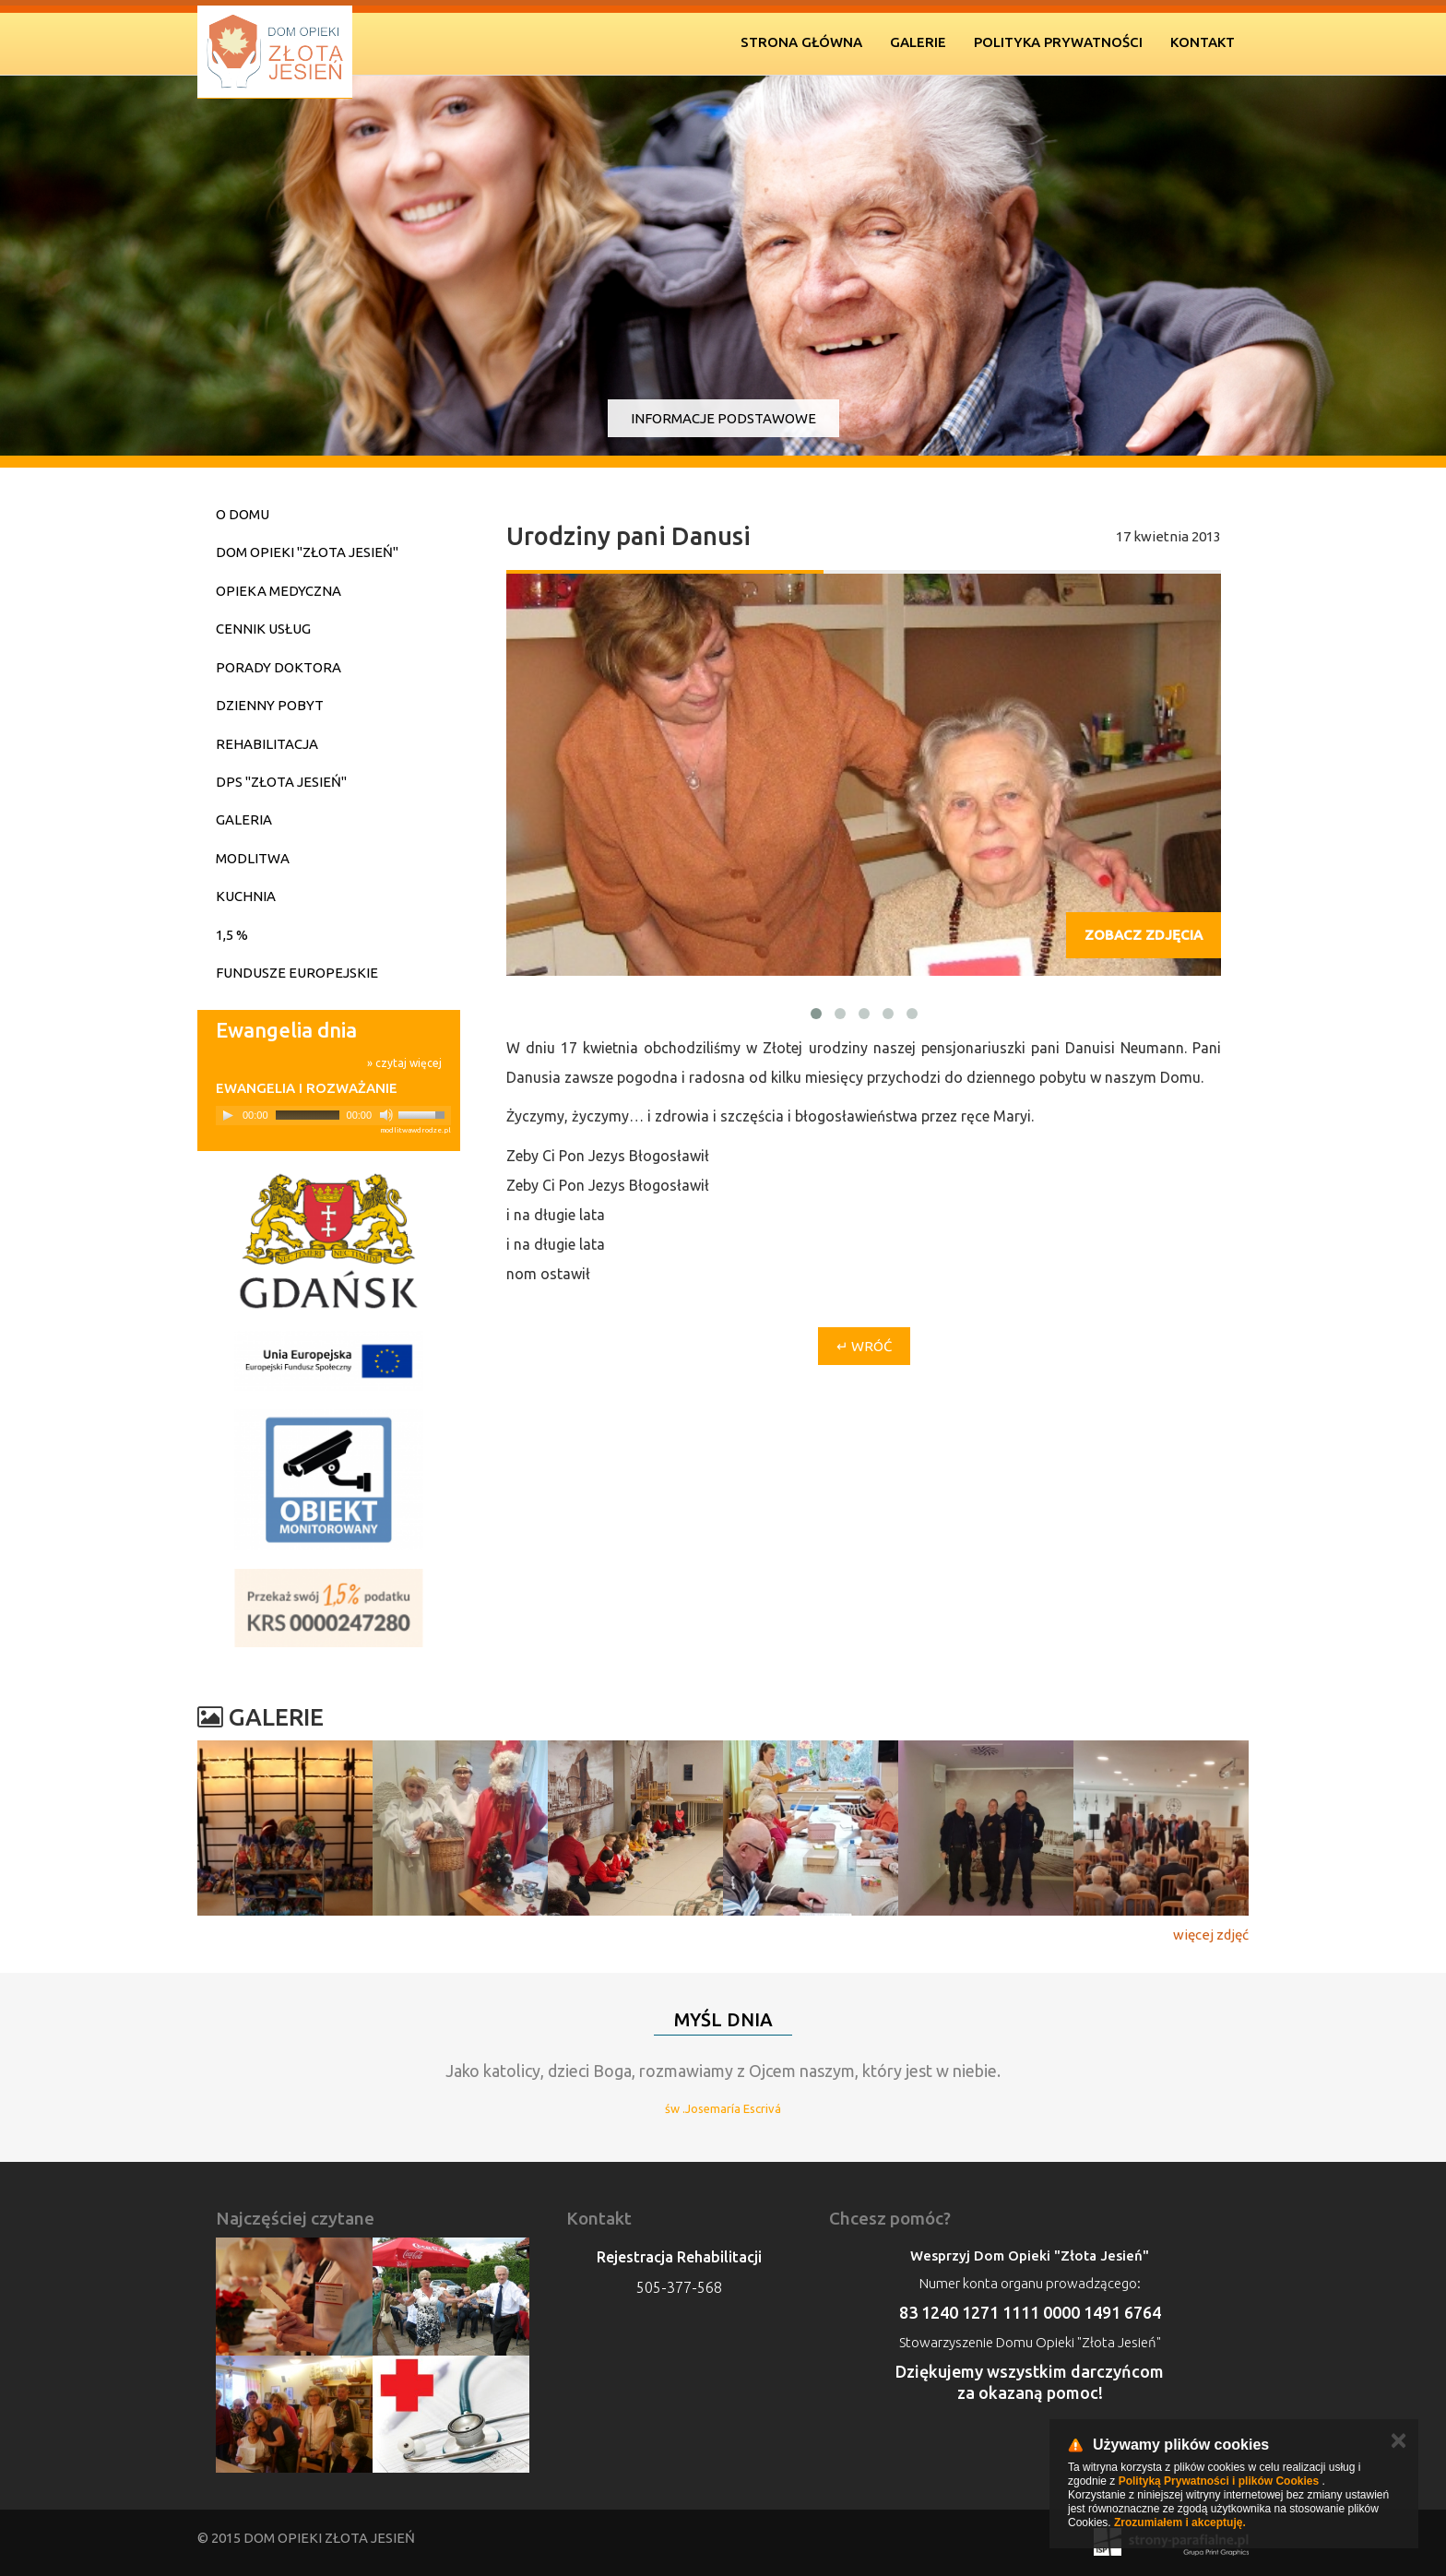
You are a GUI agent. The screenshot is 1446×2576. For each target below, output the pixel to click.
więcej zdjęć (1211, 1934)
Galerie (918, 42)
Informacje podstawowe (723, 418)
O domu (242, 514)
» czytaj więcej (404, 1063)
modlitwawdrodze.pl (415, 1130)
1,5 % (232, 935)
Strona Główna (801, 42)
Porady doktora (278, 667)
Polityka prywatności (1058, 42)
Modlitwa (253, 858)
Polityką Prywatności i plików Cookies (1219, 2481)
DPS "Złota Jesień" (281, 781)
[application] (333, 1115)
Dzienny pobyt (270, 705)
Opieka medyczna (278, 591)
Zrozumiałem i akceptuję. (1180, 2522)
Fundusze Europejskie (297, 972)
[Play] (227, 1115)
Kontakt (1202, 42)
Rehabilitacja (267, 744)
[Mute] (386, 1115)
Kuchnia (246, 896)
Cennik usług (263, 628)
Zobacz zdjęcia (1143, 935)
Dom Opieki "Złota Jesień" (307, 552)
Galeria (244, 819)
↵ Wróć (864, 1346)
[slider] (307, 1115)
